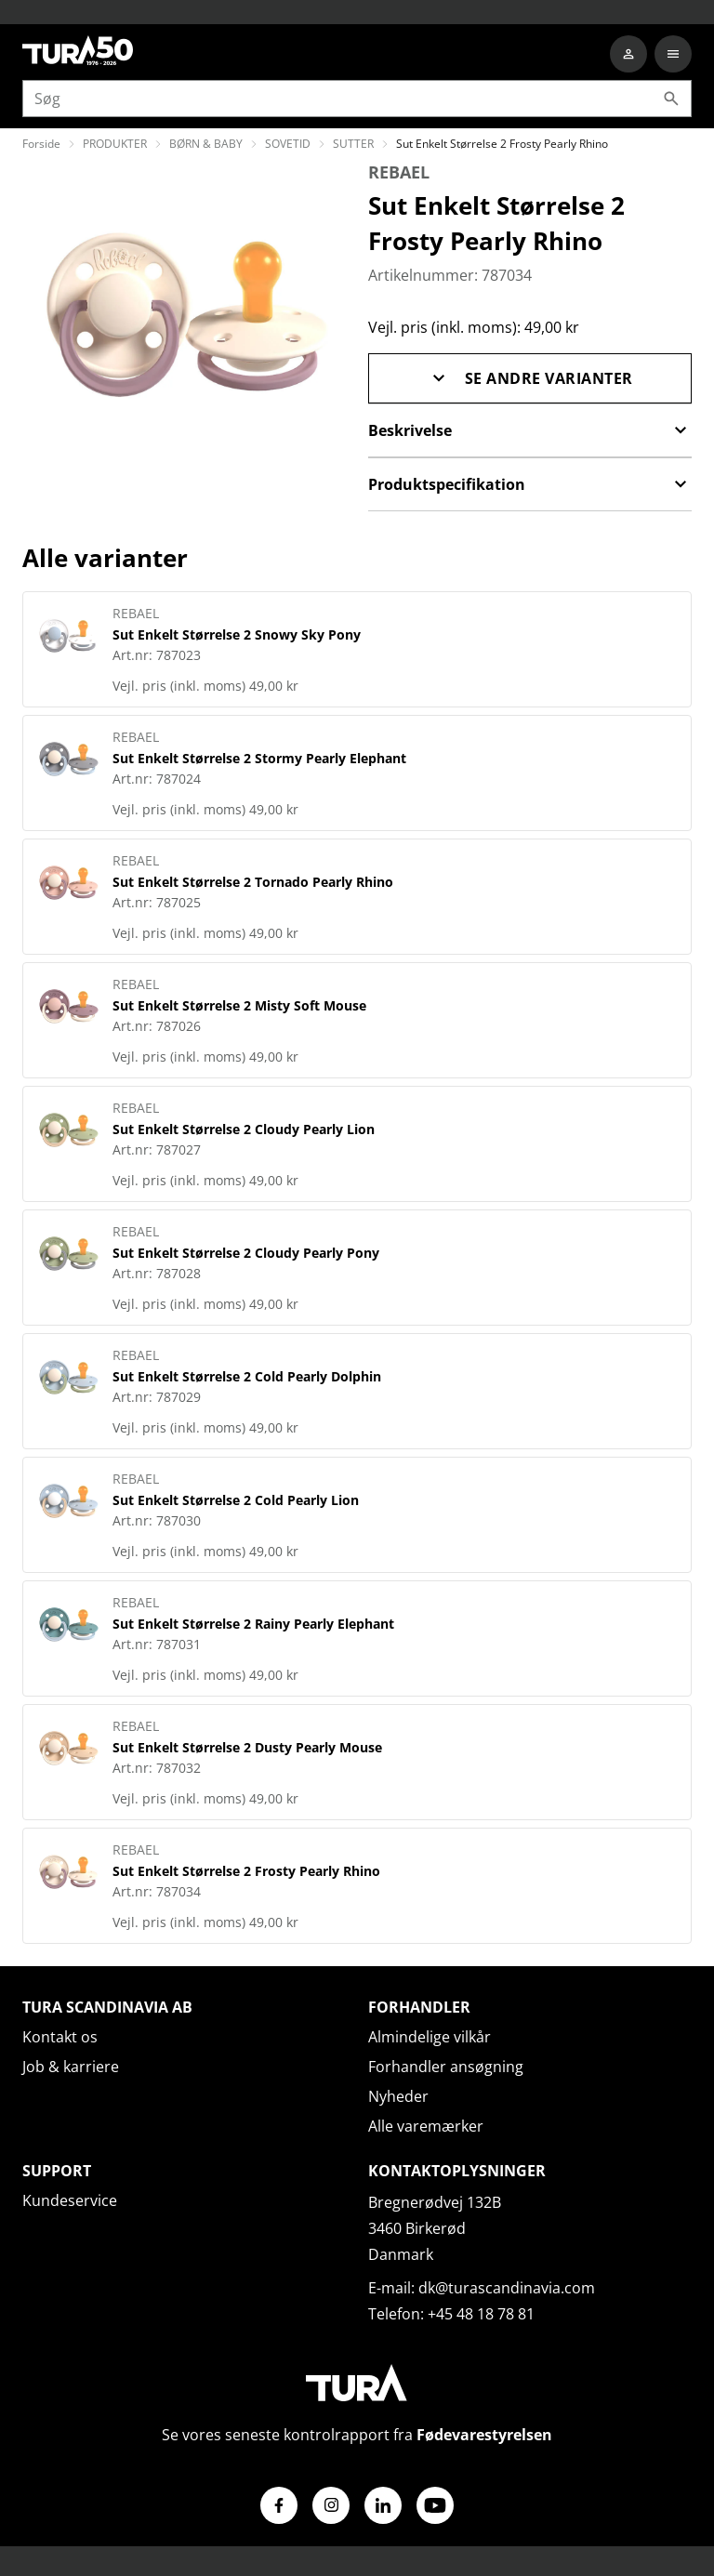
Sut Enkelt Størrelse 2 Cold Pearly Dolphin (246, 1376)
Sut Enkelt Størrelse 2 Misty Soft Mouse (239, 1005)
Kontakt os (60, 2037)
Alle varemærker (425, 2126)
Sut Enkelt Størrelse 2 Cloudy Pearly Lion (243, 1129)
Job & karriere (70, 2066)
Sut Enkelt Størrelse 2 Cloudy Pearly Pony (245, 1253)
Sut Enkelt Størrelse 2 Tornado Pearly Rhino (252, 882)
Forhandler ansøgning (445, 2066)
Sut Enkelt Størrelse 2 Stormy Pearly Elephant (259, 758)
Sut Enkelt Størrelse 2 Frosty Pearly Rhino (246, 1871)
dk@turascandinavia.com (506, 2288)
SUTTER (353, 144)
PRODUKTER (115, 144)
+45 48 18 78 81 (481, 2314)
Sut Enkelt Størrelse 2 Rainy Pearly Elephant (253, 1623)
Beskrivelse (530, 430)
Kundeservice (69, 2200)
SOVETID (288, 144)
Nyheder (398, 2096)
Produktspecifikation (530, 484)
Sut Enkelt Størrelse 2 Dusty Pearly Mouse (247, 1747)
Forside (41, 144)
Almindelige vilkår (429, 2037)
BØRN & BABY (206, 144)
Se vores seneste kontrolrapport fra (357, 2434)
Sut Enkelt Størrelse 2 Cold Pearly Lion (235, 1500)
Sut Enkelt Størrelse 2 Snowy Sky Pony (236, 634)
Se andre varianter (530, 378)
